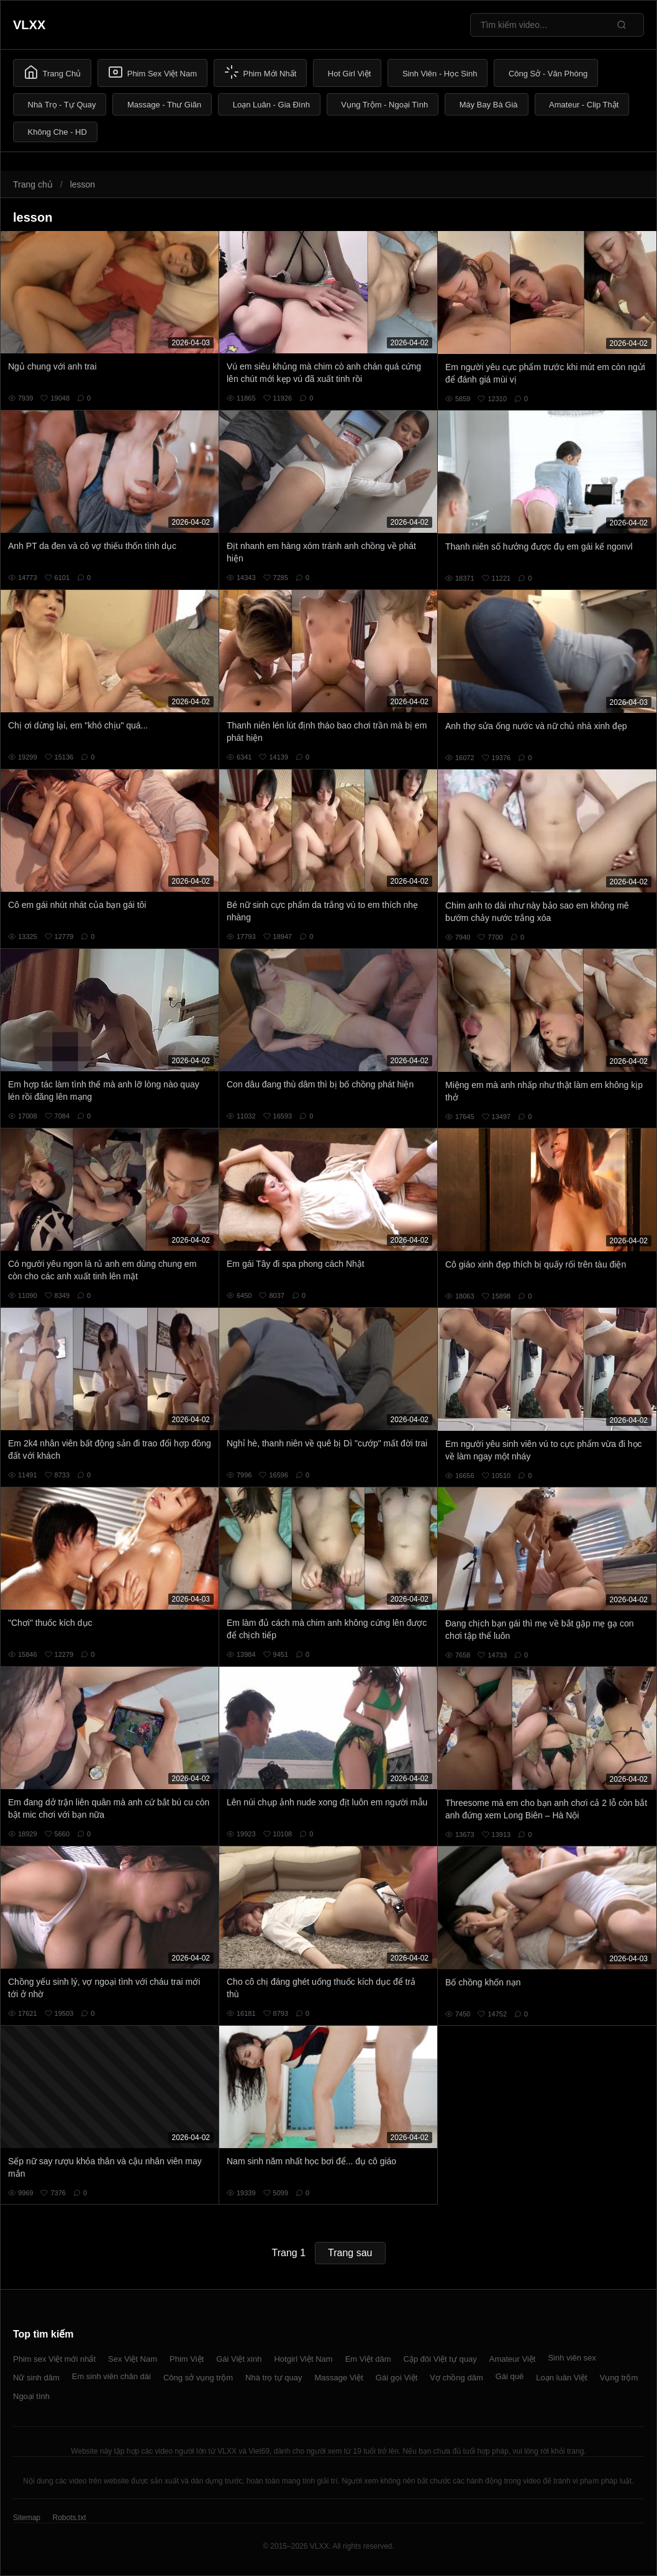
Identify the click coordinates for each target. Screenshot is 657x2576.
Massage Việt (339, 2377)
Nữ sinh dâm (36, 2377)
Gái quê (510, 2376)
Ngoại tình (31, 2396)
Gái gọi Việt (397, 2377)
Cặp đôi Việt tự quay (440, 2359)
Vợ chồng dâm (456, 2377)
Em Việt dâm (368, 2359)
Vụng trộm (619, 2377)
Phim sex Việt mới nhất (54, 2359)
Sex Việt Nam (132, 2359)
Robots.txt (69, 2517)
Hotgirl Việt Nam (303, 2359)
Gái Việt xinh (238, 2359)
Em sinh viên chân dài (111, 2376)
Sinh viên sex (572, 2357)
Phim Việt (187, 2359)
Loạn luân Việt (561, 2377)
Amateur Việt (512, 2359)
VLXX (29, 25)
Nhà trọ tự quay (273, 2377)
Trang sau (350, 2252)
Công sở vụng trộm (198, 2377)
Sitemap (26, 2517)
